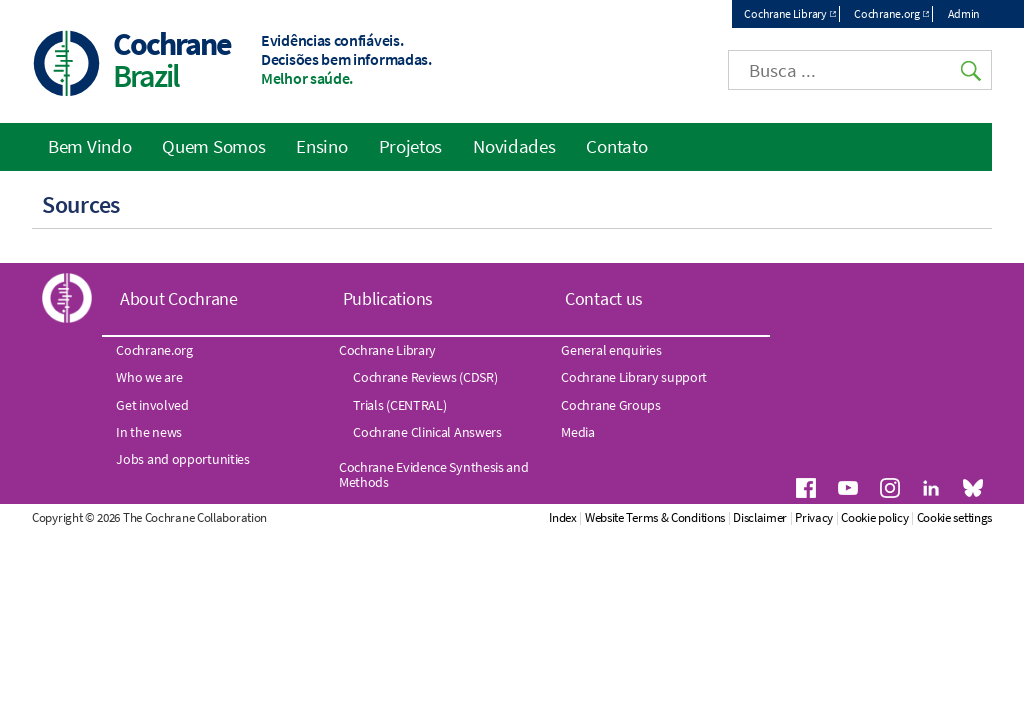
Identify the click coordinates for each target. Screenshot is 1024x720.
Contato (616, 146)
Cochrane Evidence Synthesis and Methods (434, 474)
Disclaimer (760, 517)
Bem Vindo (89, 146)
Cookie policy (874, 517)
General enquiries (611, 350)
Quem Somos (213, 146)
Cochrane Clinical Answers (427, 432)
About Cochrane (179, 298)
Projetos (411, 146)
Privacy (814, 517)
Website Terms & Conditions (655, 517)
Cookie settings (955, 517)
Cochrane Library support (634, 377)
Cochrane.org (886, 13)
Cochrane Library (785, 13)
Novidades (514, 146)
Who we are (149, 377)
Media (578, 432)
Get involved (152, 405)
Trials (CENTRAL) (399, 405)
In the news (149, 432)
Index (563, 517)
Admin (964, 13)
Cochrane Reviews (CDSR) (425, 377)
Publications (388, 298)
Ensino (321, 146)
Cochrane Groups (611, 405)
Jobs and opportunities (182, 459)
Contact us (604, 298)
